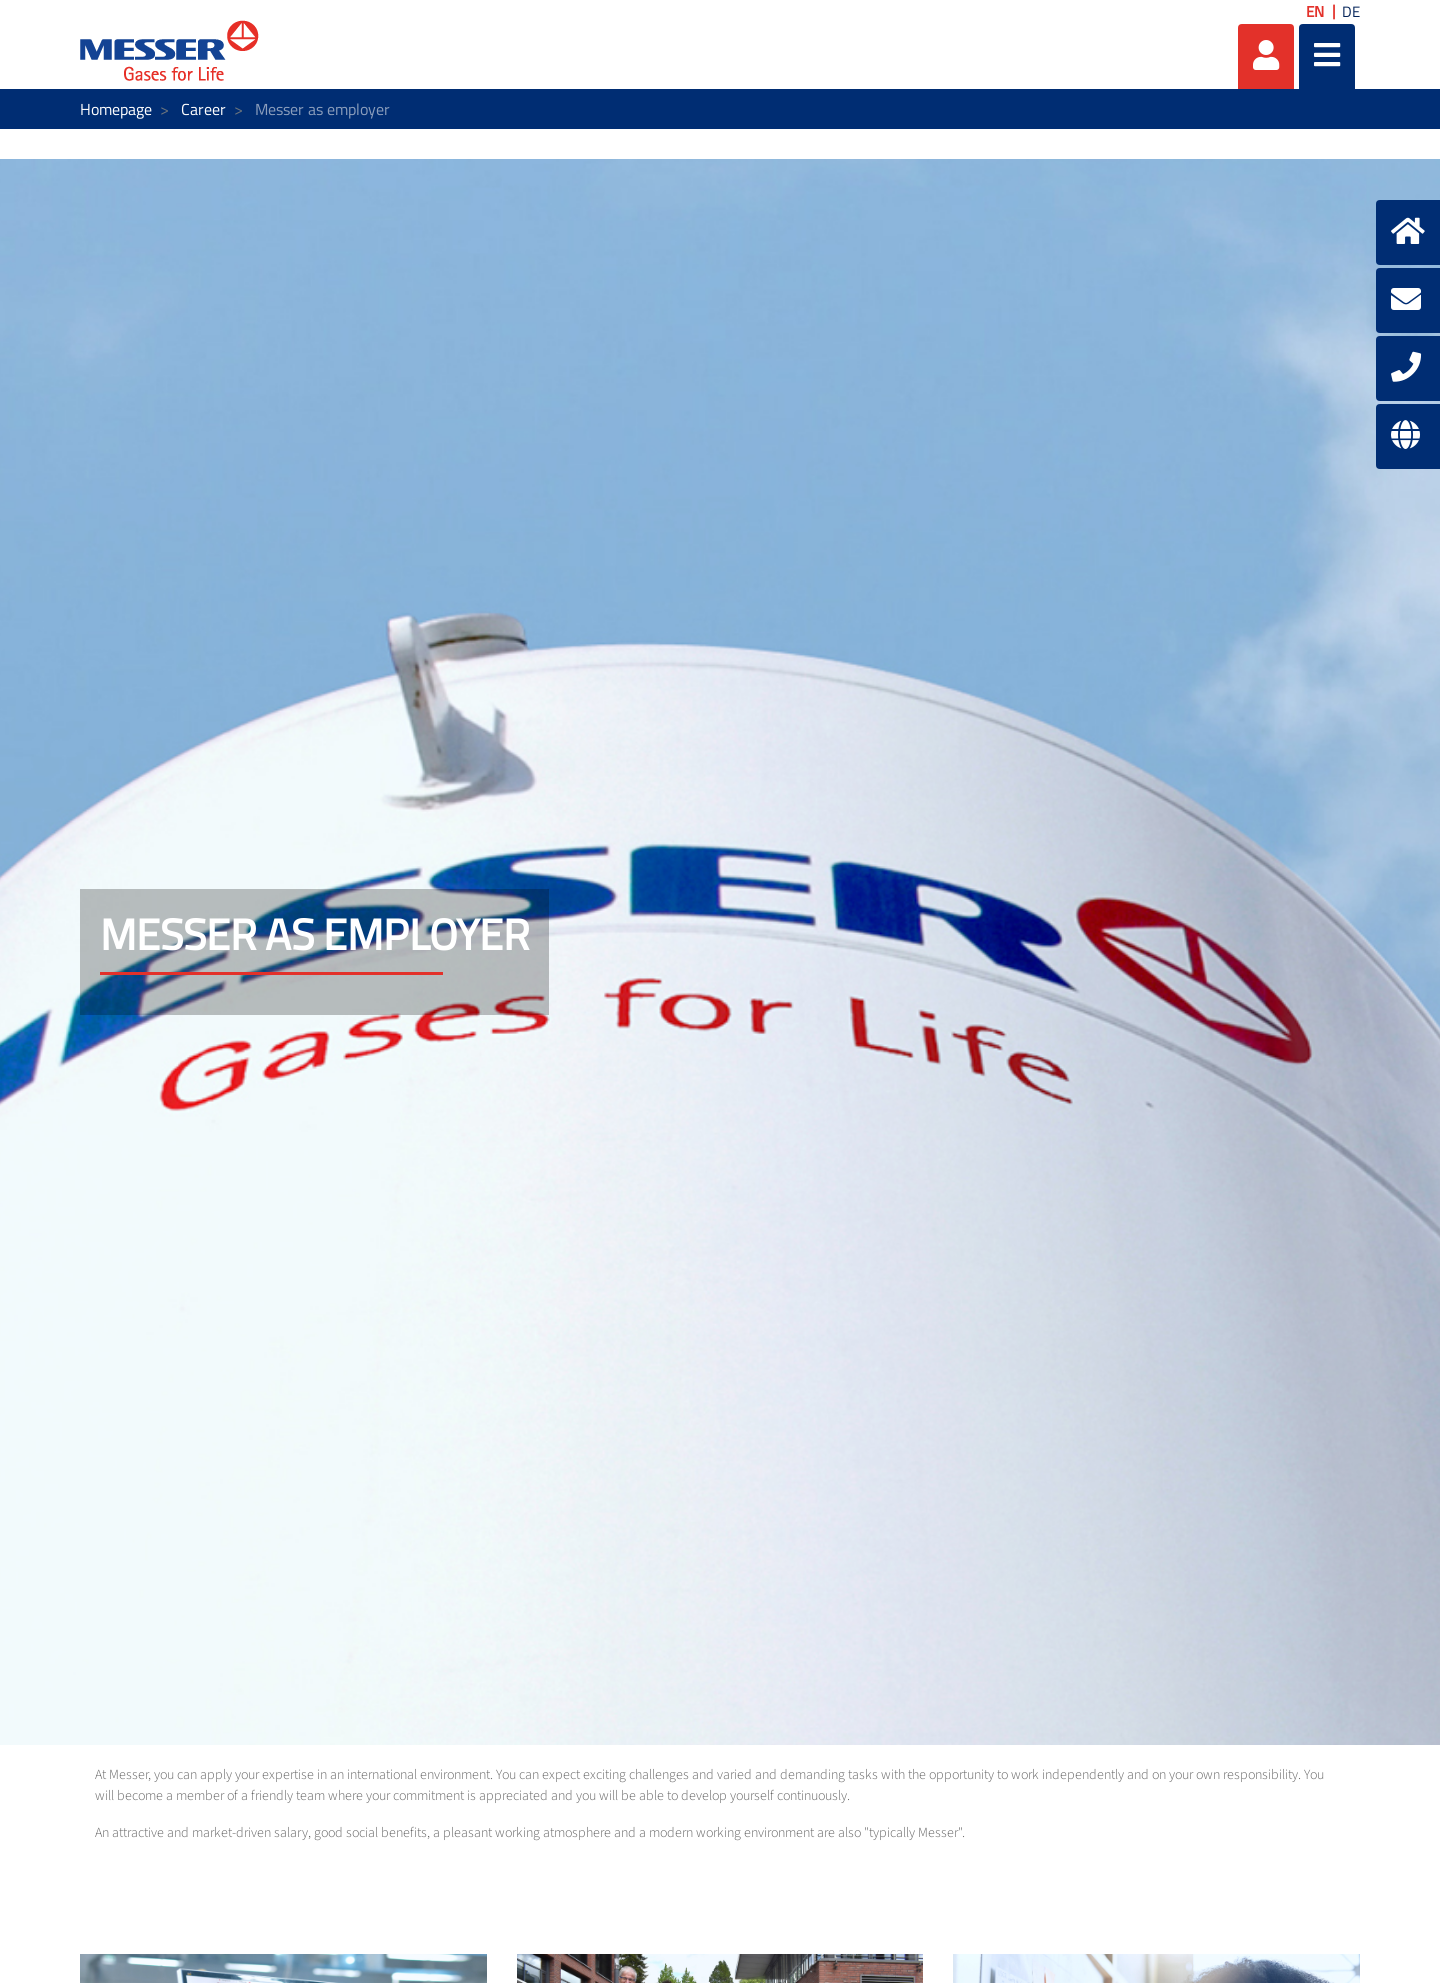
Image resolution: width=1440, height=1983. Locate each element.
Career (203, 109)
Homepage (116, 109)
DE (1351, 11)
